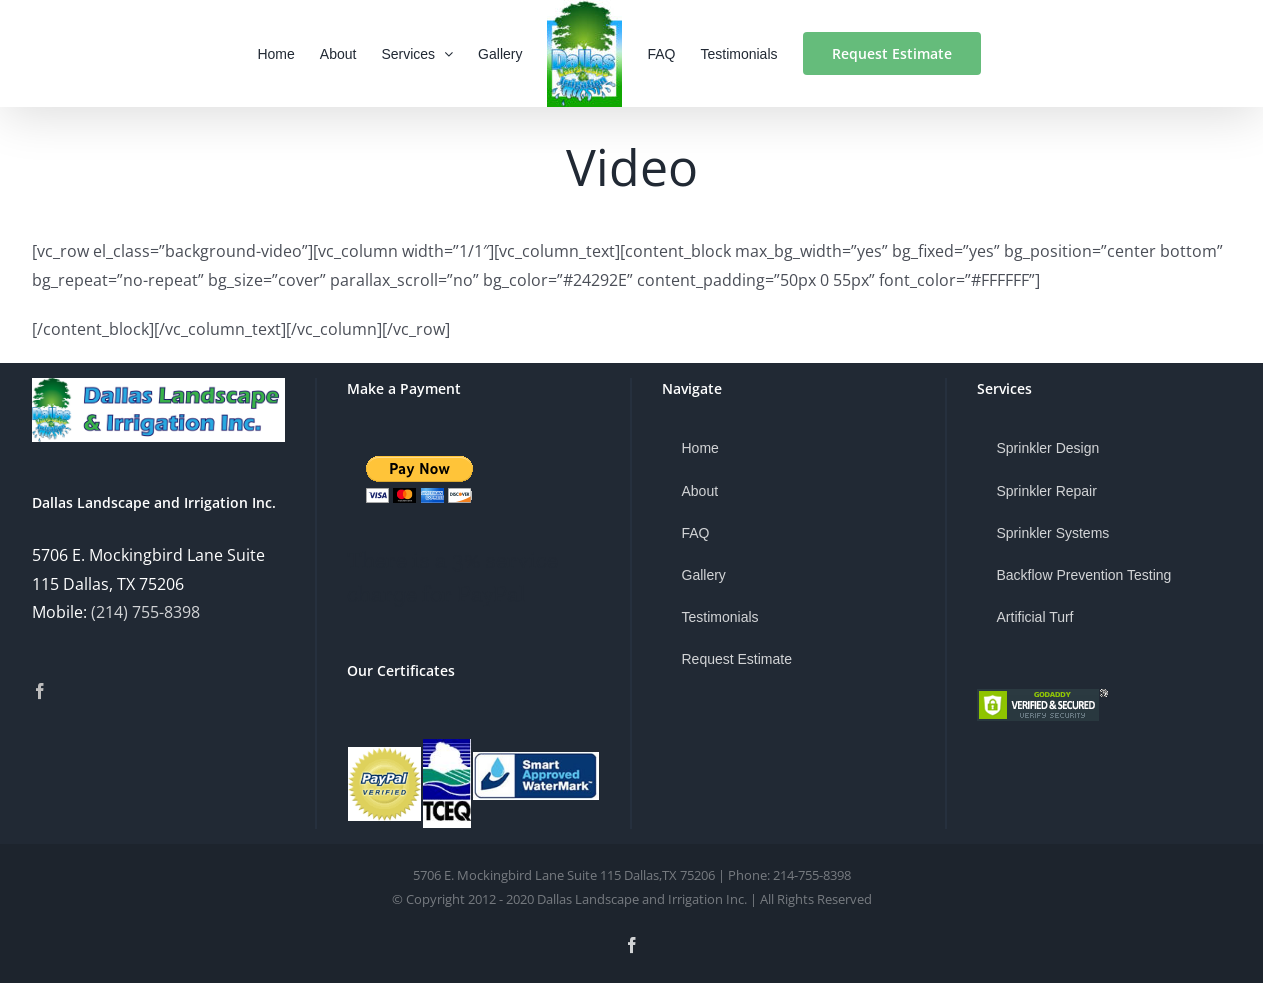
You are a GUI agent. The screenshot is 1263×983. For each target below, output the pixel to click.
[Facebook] (40, 691)
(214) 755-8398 (145, 612)
